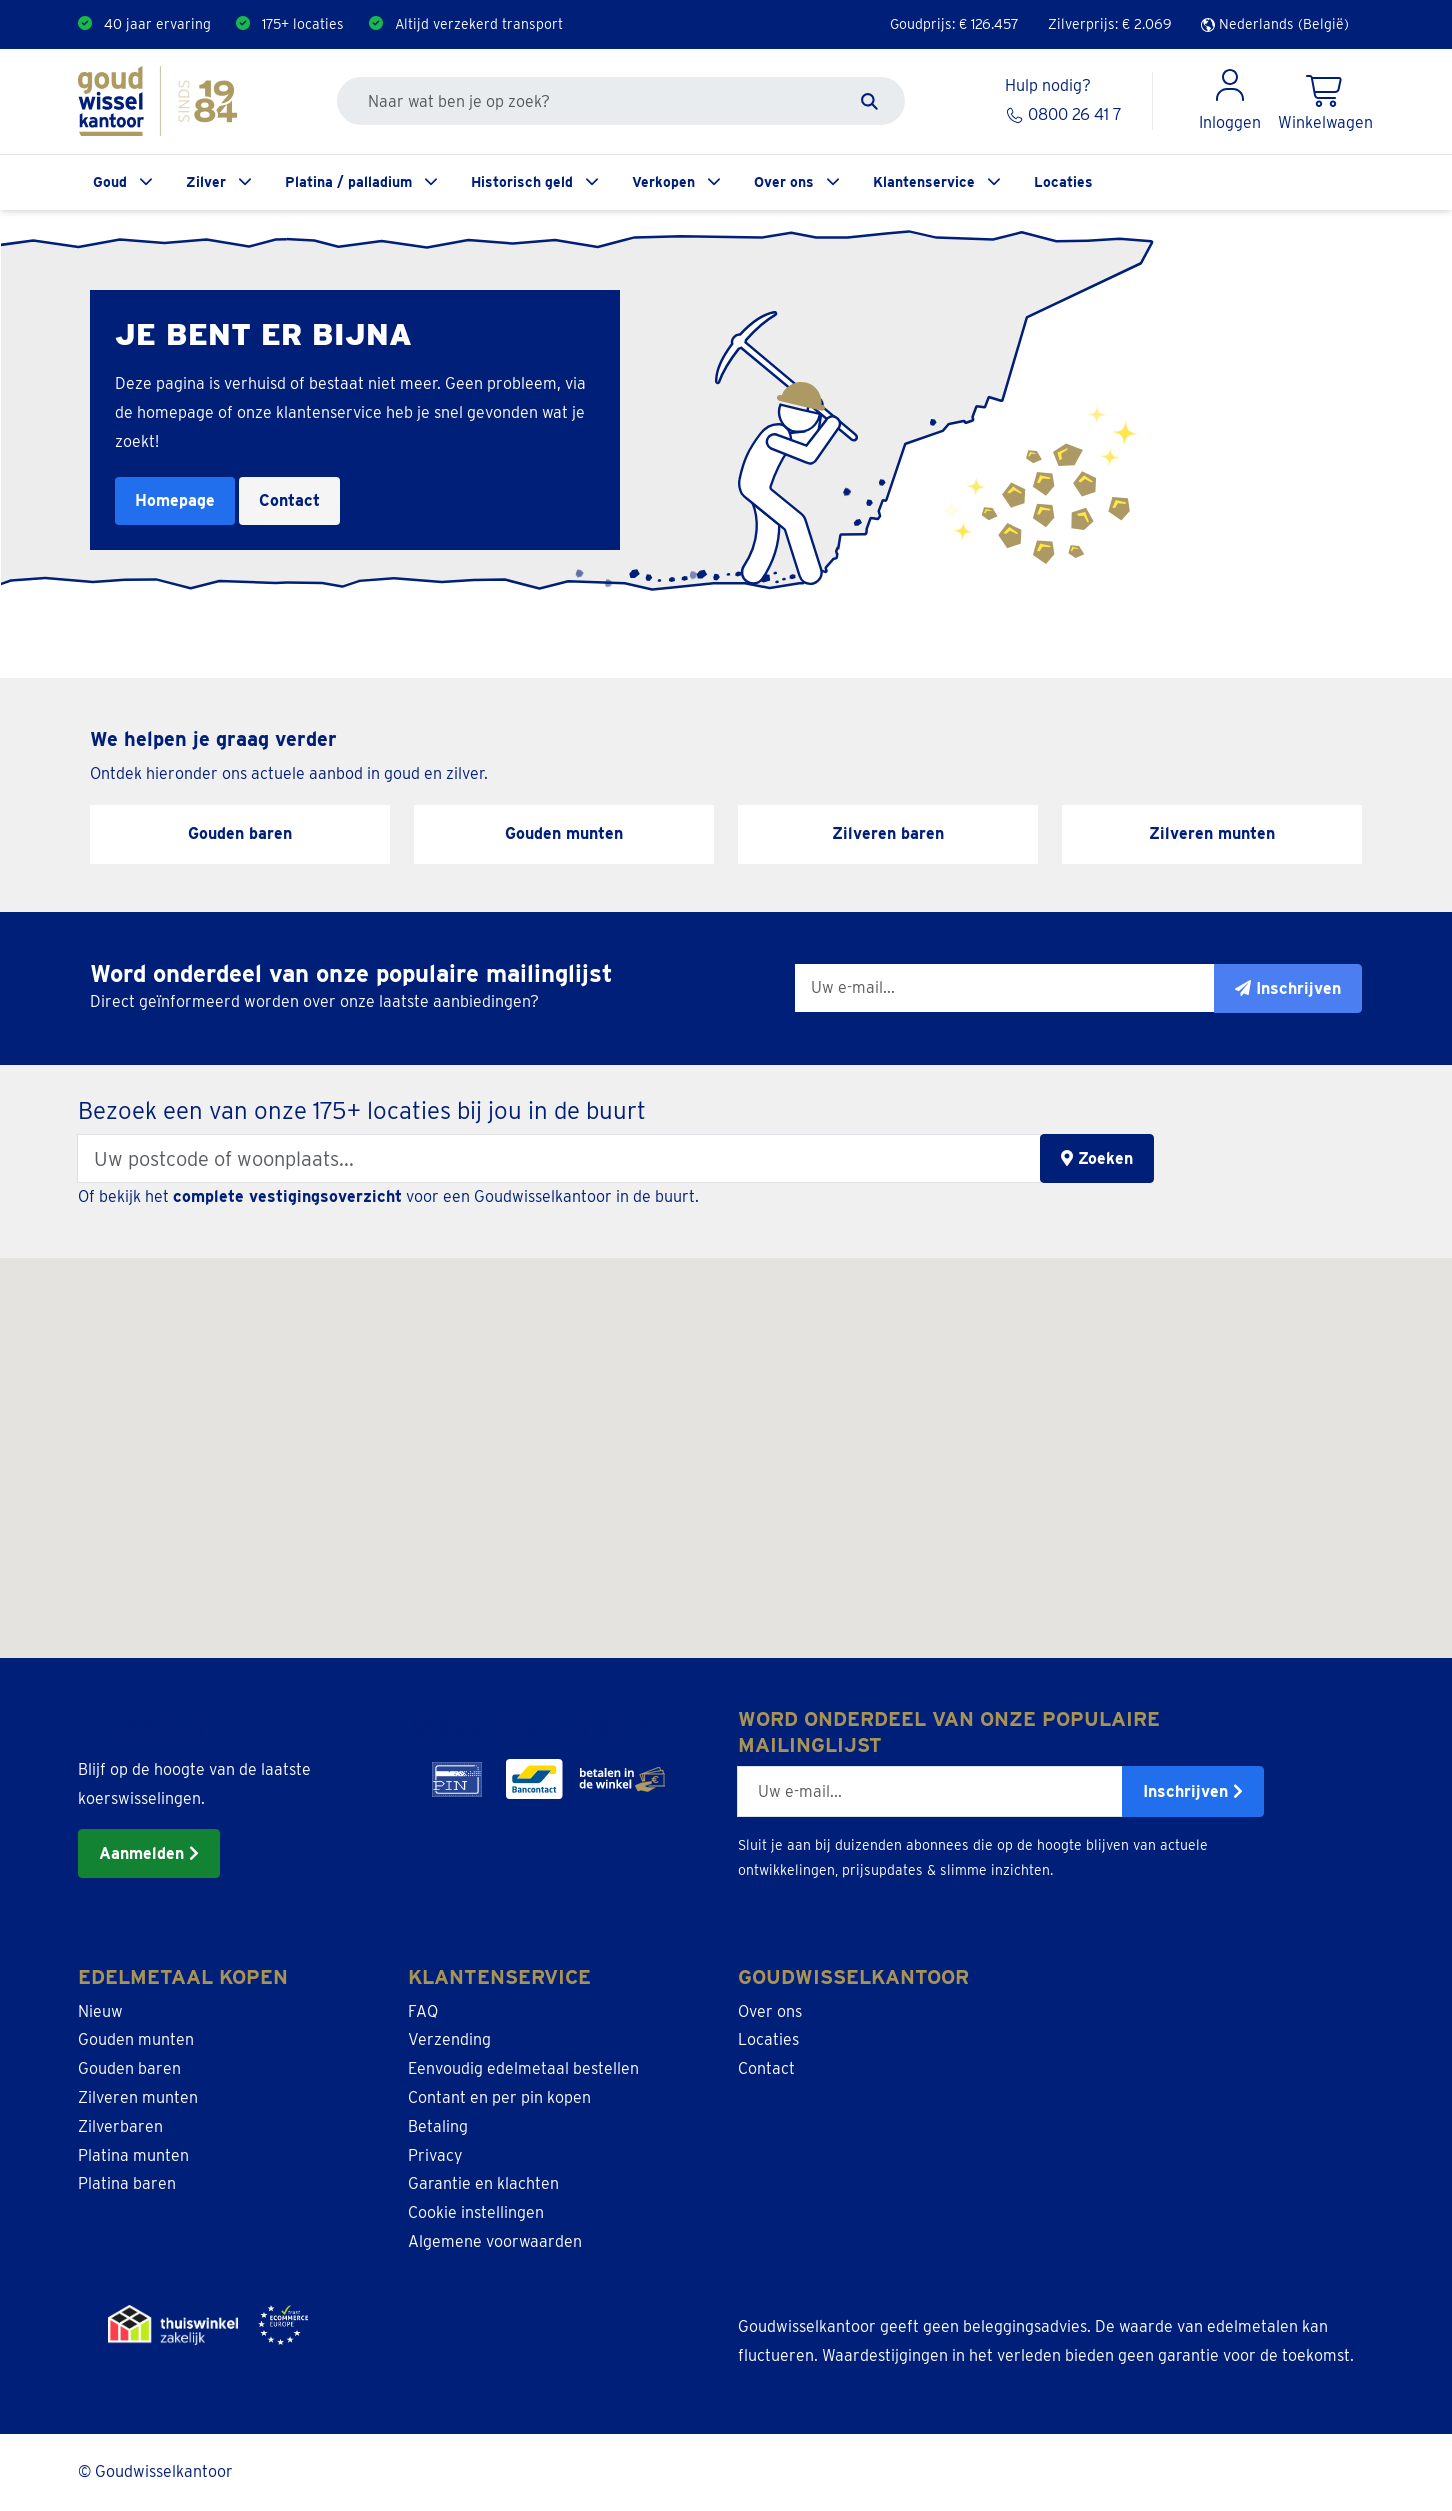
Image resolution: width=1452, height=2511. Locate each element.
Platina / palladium (348, 182)
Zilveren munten (138, 2097)
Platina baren (127, 2183)
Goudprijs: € (954, 24)
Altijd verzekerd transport (479, 24)
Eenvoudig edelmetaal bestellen (523, 2068)
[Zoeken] (869, 101)
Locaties (1063, 182)
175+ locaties (303, 24)
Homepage (175, 500)
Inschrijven (1193, 1791)
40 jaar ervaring (157, 24)
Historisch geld (522, 182)
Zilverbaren (120, 2126)
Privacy (435, 2155)
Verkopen (663, 182)
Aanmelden (149, 1853)
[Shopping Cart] (1325, 101)
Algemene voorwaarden (495, 2241)
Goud (110, 182)
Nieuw (100, 2011)
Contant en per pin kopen (499, 2097)
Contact (289, 500)
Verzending (449, 2039)
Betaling (438, 2126)
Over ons (784, 182)
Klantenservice (924, 182)
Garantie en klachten (483, 2183)
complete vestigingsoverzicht (287, 1196)
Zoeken (1097, 1158)
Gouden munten (136, 2039)
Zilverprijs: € (1110, 24)
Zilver (206, 182)
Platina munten (133, 2155)
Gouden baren (129, 2068)
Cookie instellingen (476, 2212)
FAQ (423, 2011)
